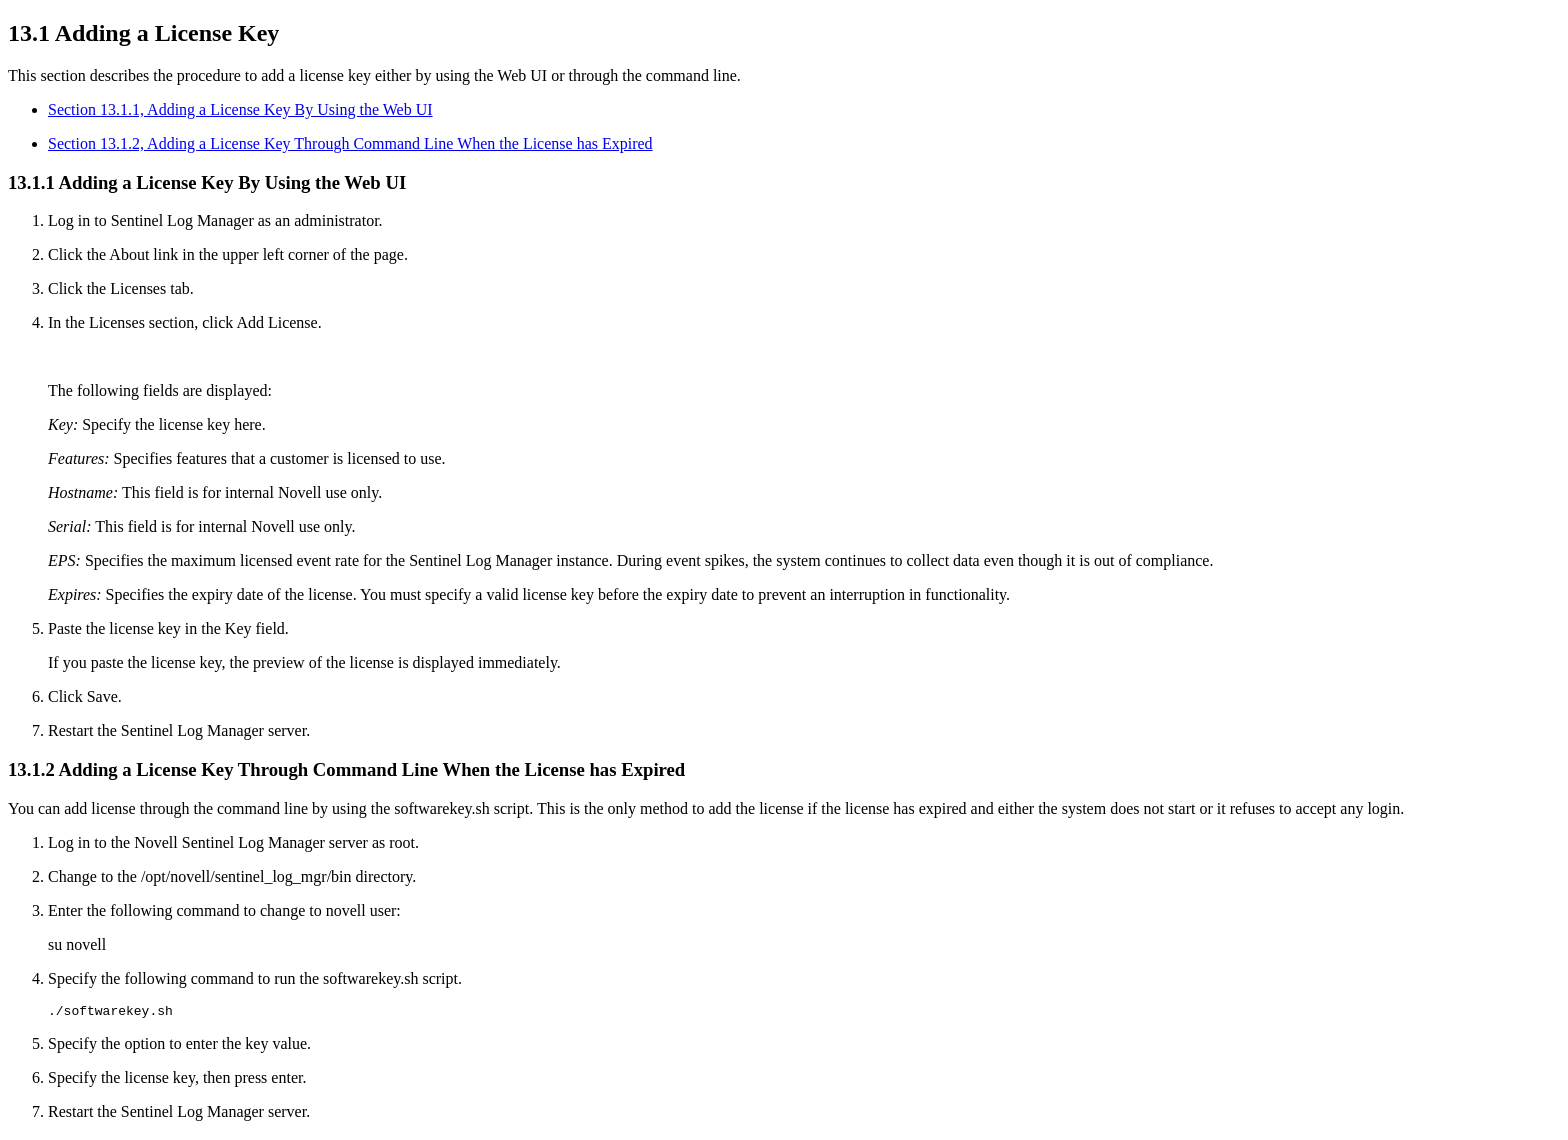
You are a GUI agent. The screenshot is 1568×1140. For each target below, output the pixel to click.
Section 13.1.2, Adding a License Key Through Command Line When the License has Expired (350, 143)
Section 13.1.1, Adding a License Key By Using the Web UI (240, 109)
